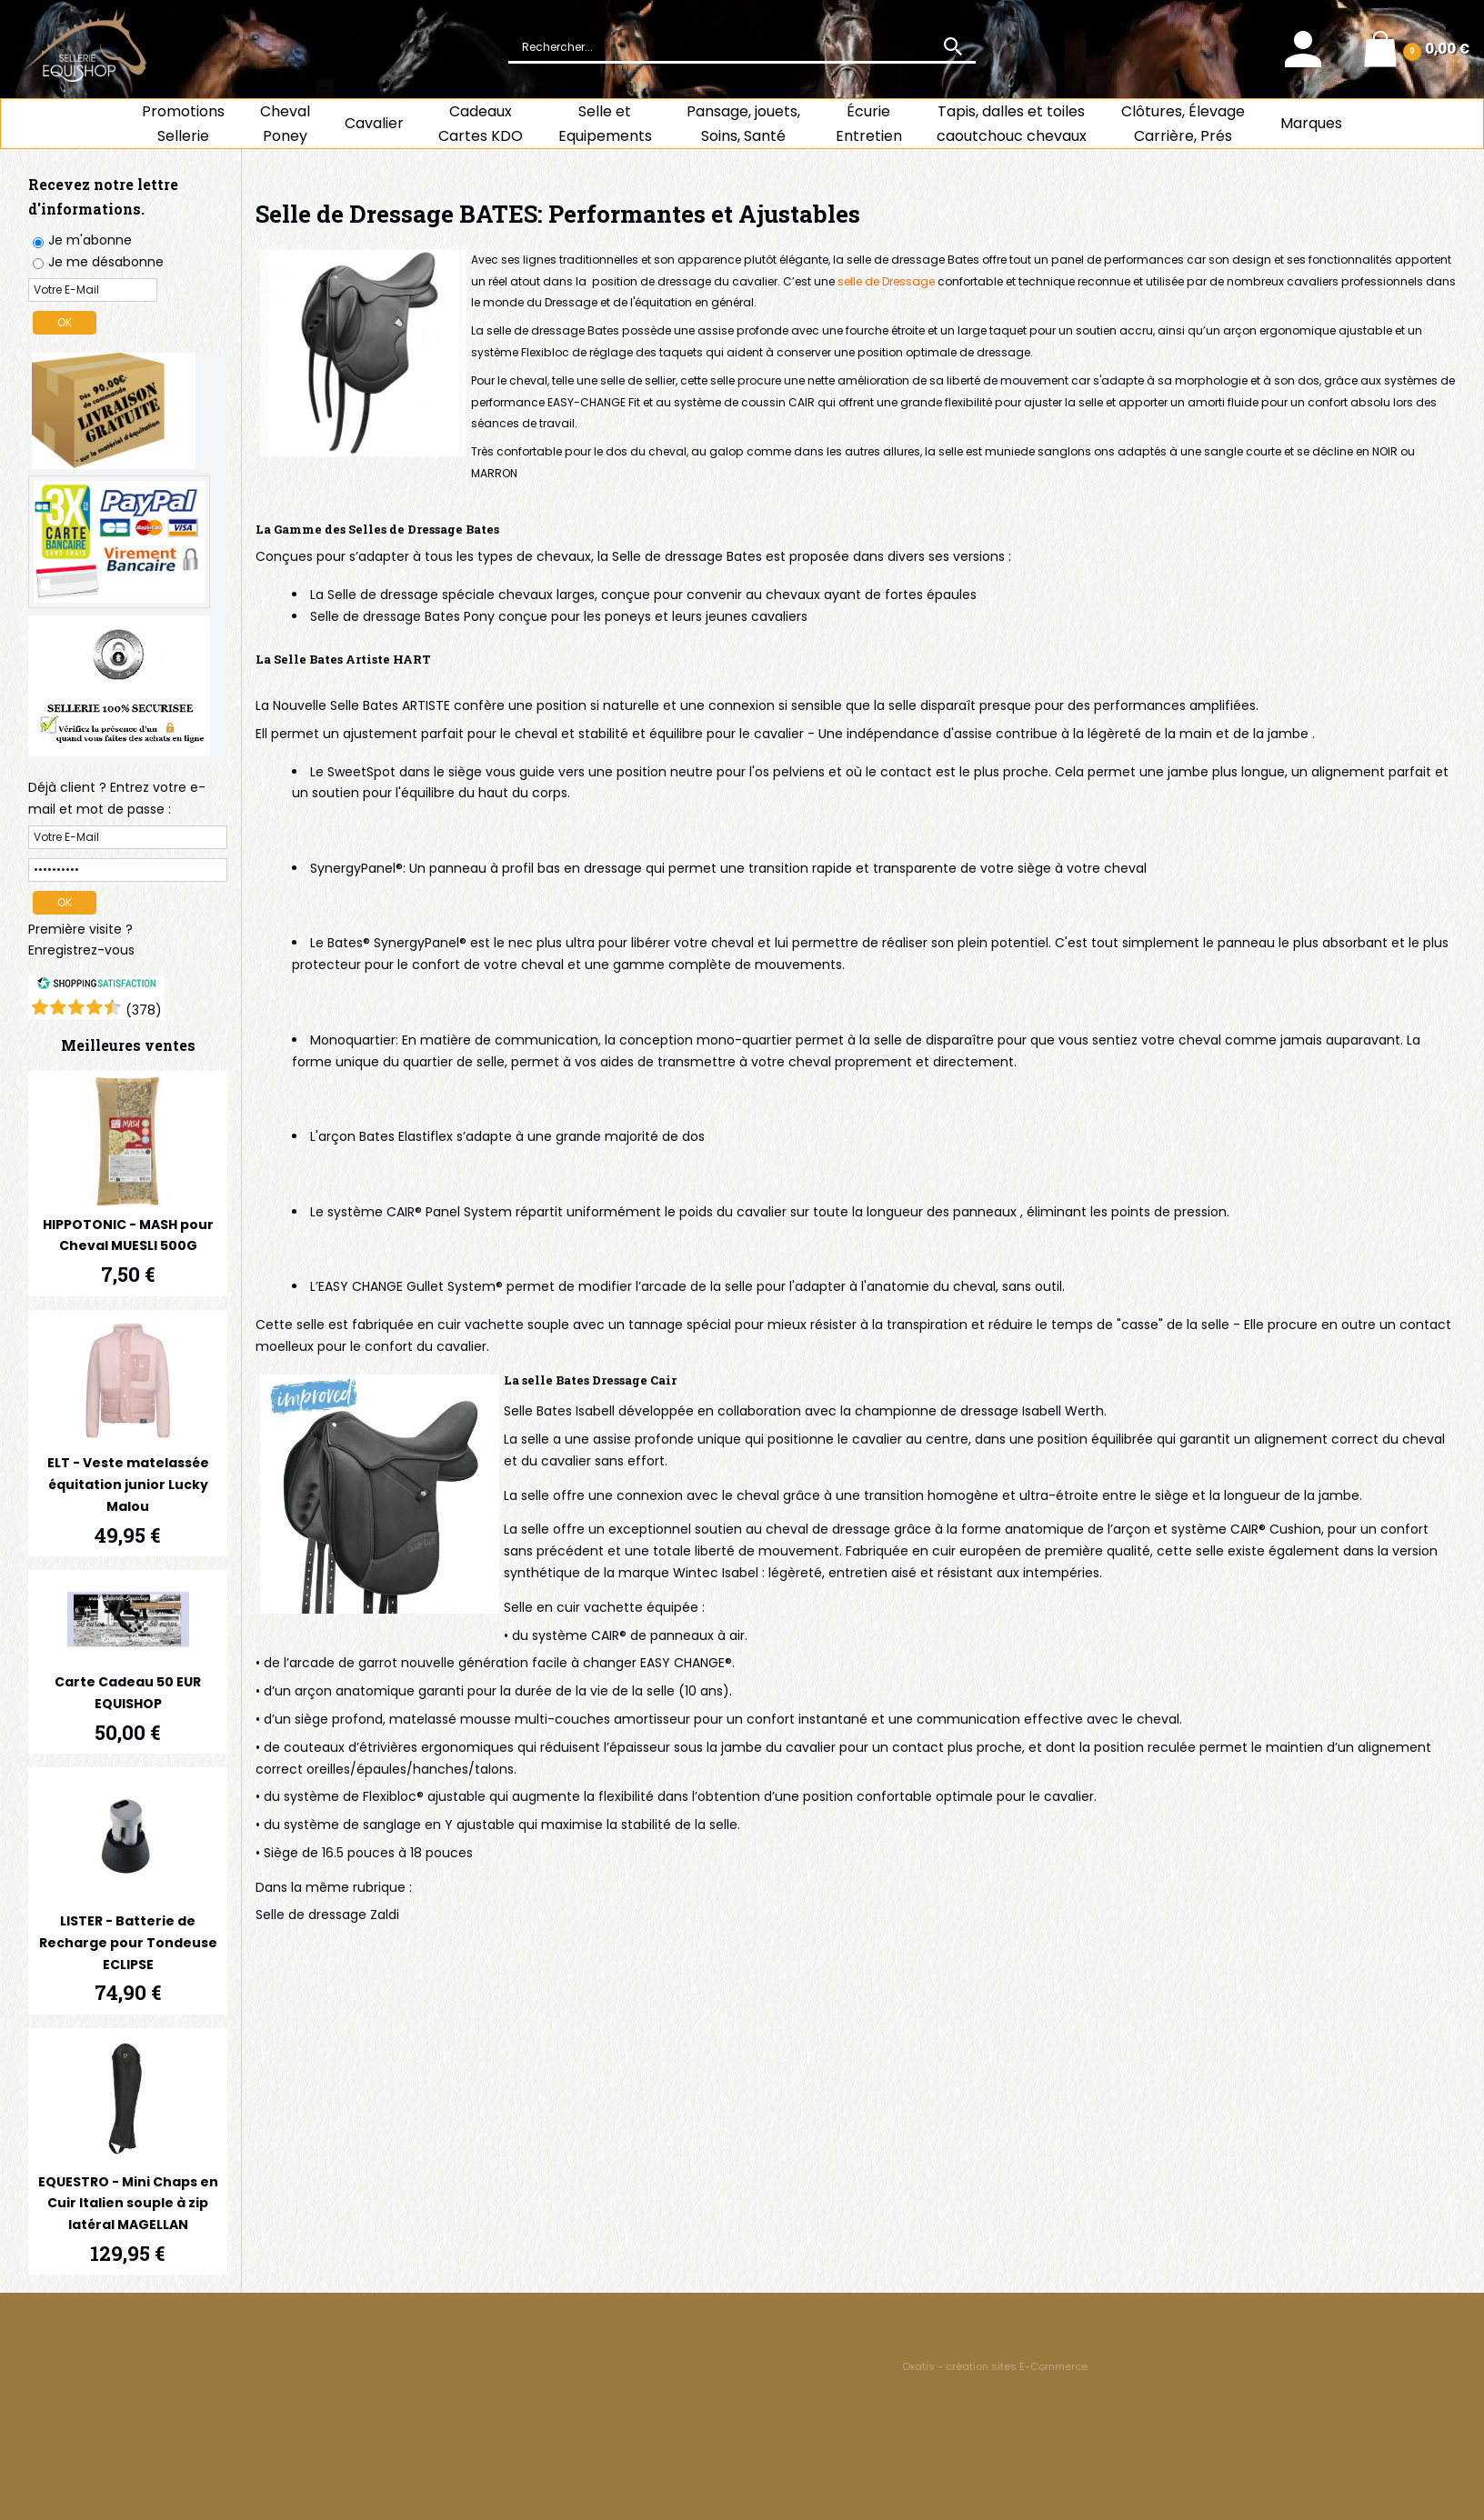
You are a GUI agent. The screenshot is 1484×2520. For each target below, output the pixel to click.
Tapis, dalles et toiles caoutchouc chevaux (1012, 123)
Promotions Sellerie (183, 123)
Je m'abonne (90, 240)
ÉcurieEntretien (869, 123)
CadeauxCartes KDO (480, 123)
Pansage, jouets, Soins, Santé (743, 123)
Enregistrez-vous (81, 950)
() (143, 1010)
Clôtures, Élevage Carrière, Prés (1183, 123)
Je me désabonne (106, 262)
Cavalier (374, 123)
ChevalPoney (285, 123)
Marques (1311, 123)
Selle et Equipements (605, 123)
